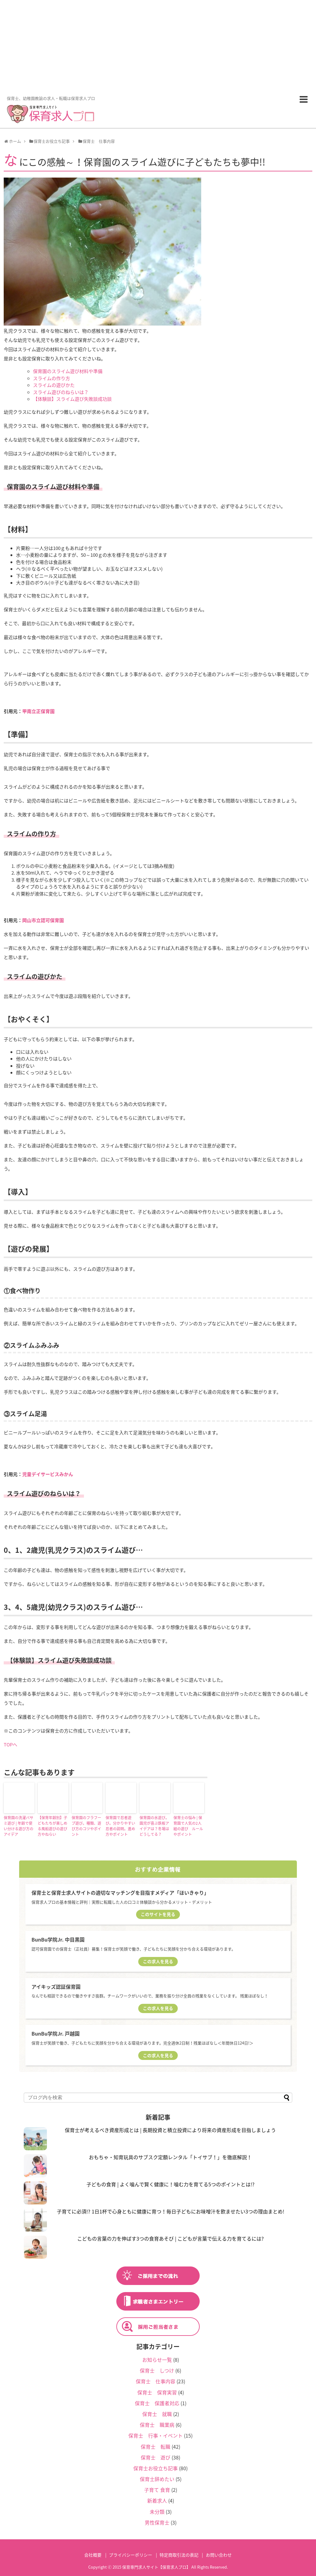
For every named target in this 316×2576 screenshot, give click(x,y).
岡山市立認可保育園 (43, 920)
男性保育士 (157, 2522)
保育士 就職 (157, 2414)
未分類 (157, 2511)
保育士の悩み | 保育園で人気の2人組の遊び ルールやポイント (188, 1826)
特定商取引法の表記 (179, 2555)
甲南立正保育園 (38, 711)
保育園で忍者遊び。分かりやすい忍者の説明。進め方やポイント (120, 1826)
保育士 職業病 (157, 2424)
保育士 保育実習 (157, 2392)
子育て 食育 (157, 2489)
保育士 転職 (155, 2446)
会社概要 (93, 2555)
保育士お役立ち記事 (155, 2468)
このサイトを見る (158, 1914)
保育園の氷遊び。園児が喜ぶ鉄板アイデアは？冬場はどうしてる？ (154, 1826)
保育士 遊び (155, 2457)
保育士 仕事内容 (155, 2381)
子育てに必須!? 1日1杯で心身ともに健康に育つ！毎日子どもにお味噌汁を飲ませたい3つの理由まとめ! (170, 2211)
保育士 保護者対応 (157, 2403)
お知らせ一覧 (157, 2359)
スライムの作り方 (51, 378)
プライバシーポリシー (130, 2555)
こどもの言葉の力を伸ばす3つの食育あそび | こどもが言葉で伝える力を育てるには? (170, 2238)
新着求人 (157, 2500)
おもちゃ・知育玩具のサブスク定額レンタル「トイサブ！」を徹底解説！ (170, 2157)
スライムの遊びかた (54, 385)
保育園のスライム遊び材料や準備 (67, 371)
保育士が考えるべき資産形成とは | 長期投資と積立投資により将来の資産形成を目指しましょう (170, 2130)
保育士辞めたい (157, 2479)
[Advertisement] (158, 46)
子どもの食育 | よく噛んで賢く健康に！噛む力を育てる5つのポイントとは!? (170, 2184)
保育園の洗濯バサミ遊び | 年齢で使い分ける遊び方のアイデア (18, 1826)
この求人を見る (158, 1961)
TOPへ (10, 1744)
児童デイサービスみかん (47, 1474)
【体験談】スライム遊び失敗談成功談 (72, 399)
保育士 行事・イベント (155, 2435)
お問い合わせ (219, 2555)
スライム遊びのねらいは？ (61, 392)
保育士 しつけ (157, 2370)
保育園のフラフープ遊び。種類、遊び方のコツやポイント (86, 1826)
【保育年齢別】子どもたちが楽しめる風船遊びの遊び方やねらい (52, 1826)
